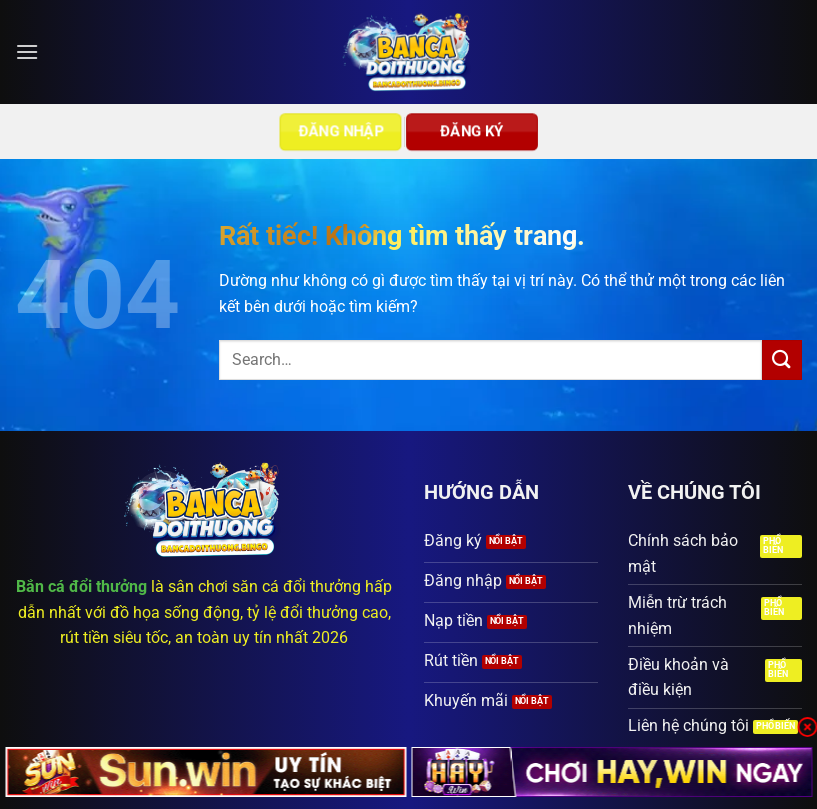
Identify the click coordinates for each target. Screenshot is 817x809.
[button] (27, 51)
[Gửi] (782, 359)
